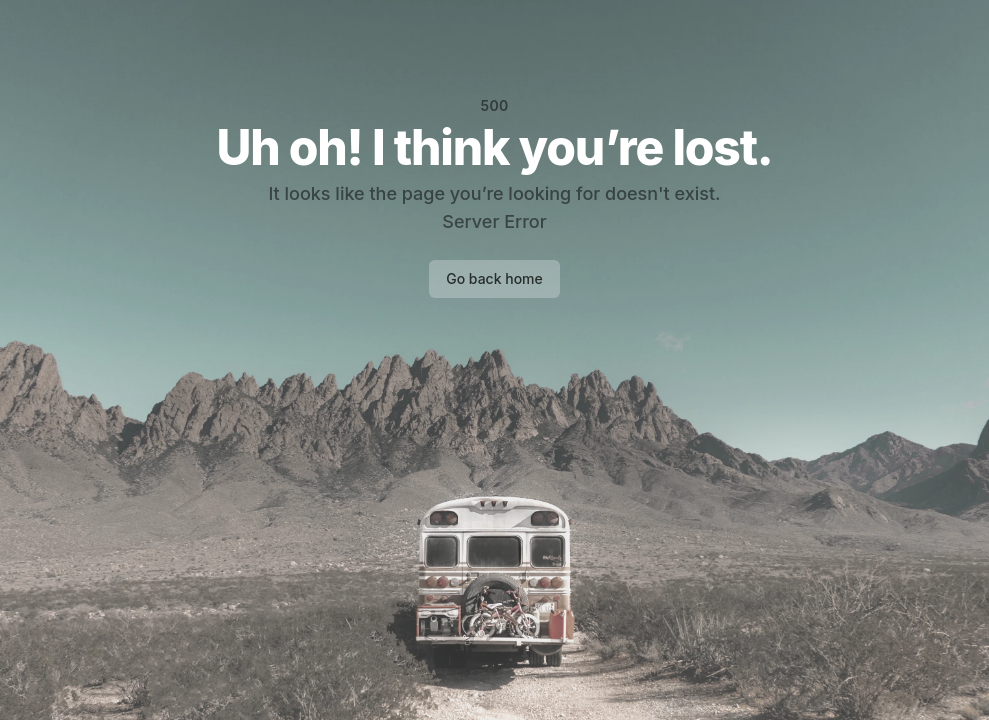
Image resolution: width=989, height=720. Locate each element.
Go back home (494, 278)
